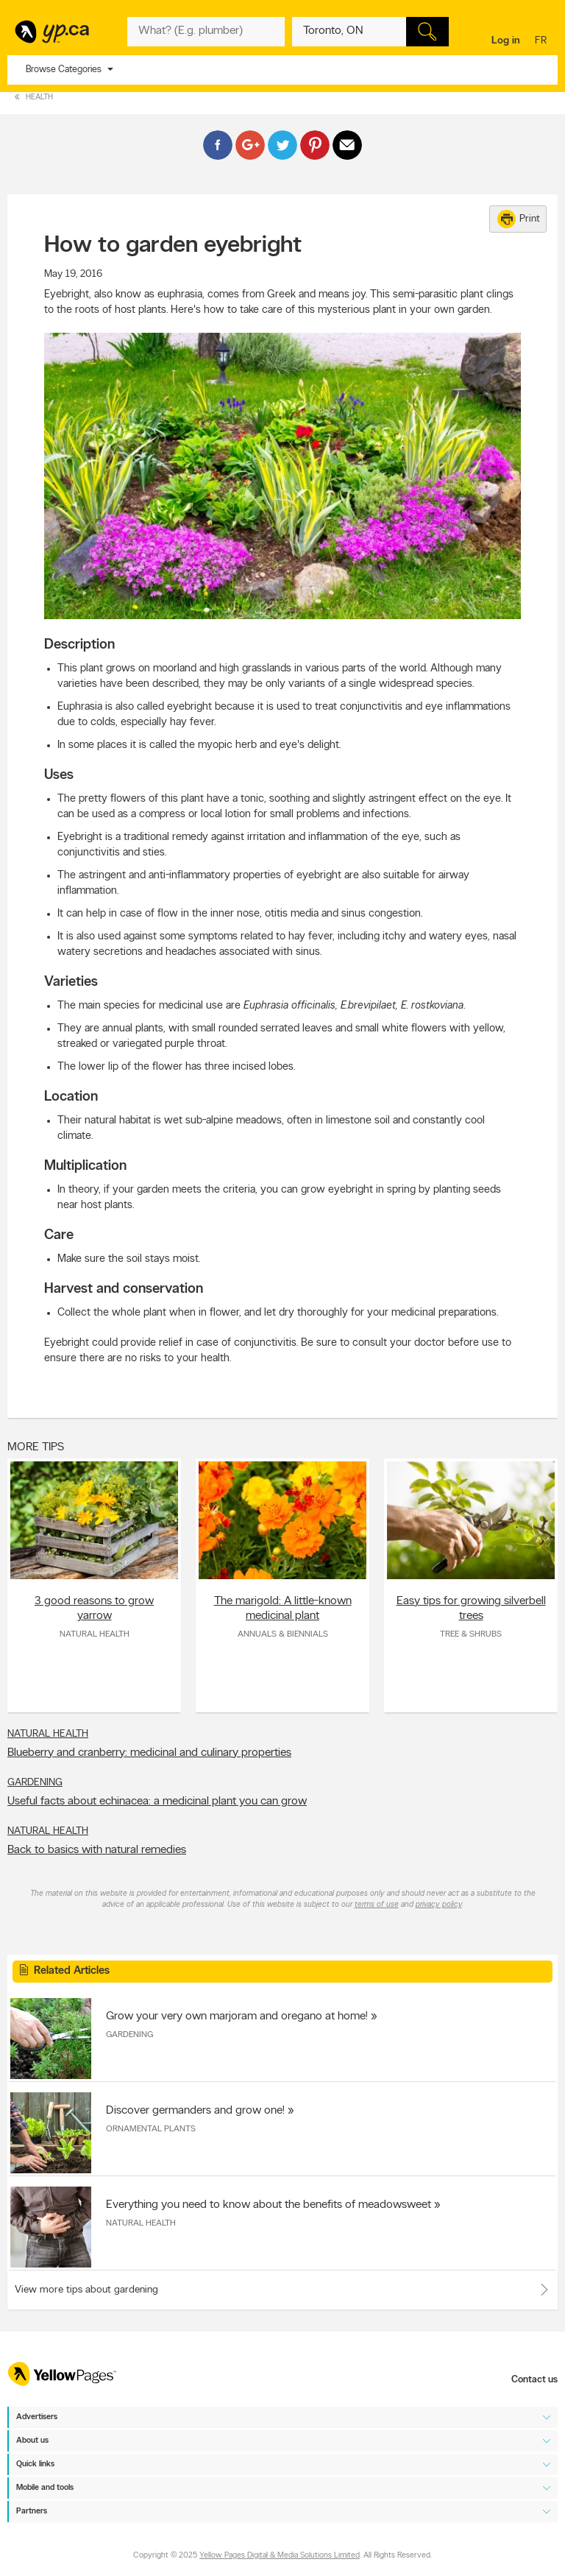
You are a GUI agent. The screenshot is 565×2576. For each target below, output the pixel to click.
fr (542, 41)
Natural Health (94, 1634)
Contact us (534, 2380)
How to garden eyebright (173, 246)
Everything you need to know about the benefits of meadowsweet (268, 2205)
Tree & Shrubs (471, 1634)
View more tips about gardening (86, 2290)
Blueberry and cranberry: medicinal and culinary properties (149, 1753)
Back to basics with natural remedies (96, 1850)
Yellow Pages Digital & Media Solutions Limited (279, 2556)
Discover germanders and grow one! (195, 2111)
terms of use (377, 1905)
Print (518, 219)
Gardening (35, 1782)
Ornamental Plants (151, 2129)
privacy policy (439, 1905)
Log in (505, 40)
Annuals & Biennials (283, 1634)
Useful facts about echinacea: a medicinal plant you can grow (157, 1801)
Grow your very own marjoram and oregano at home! (237, 2016)
